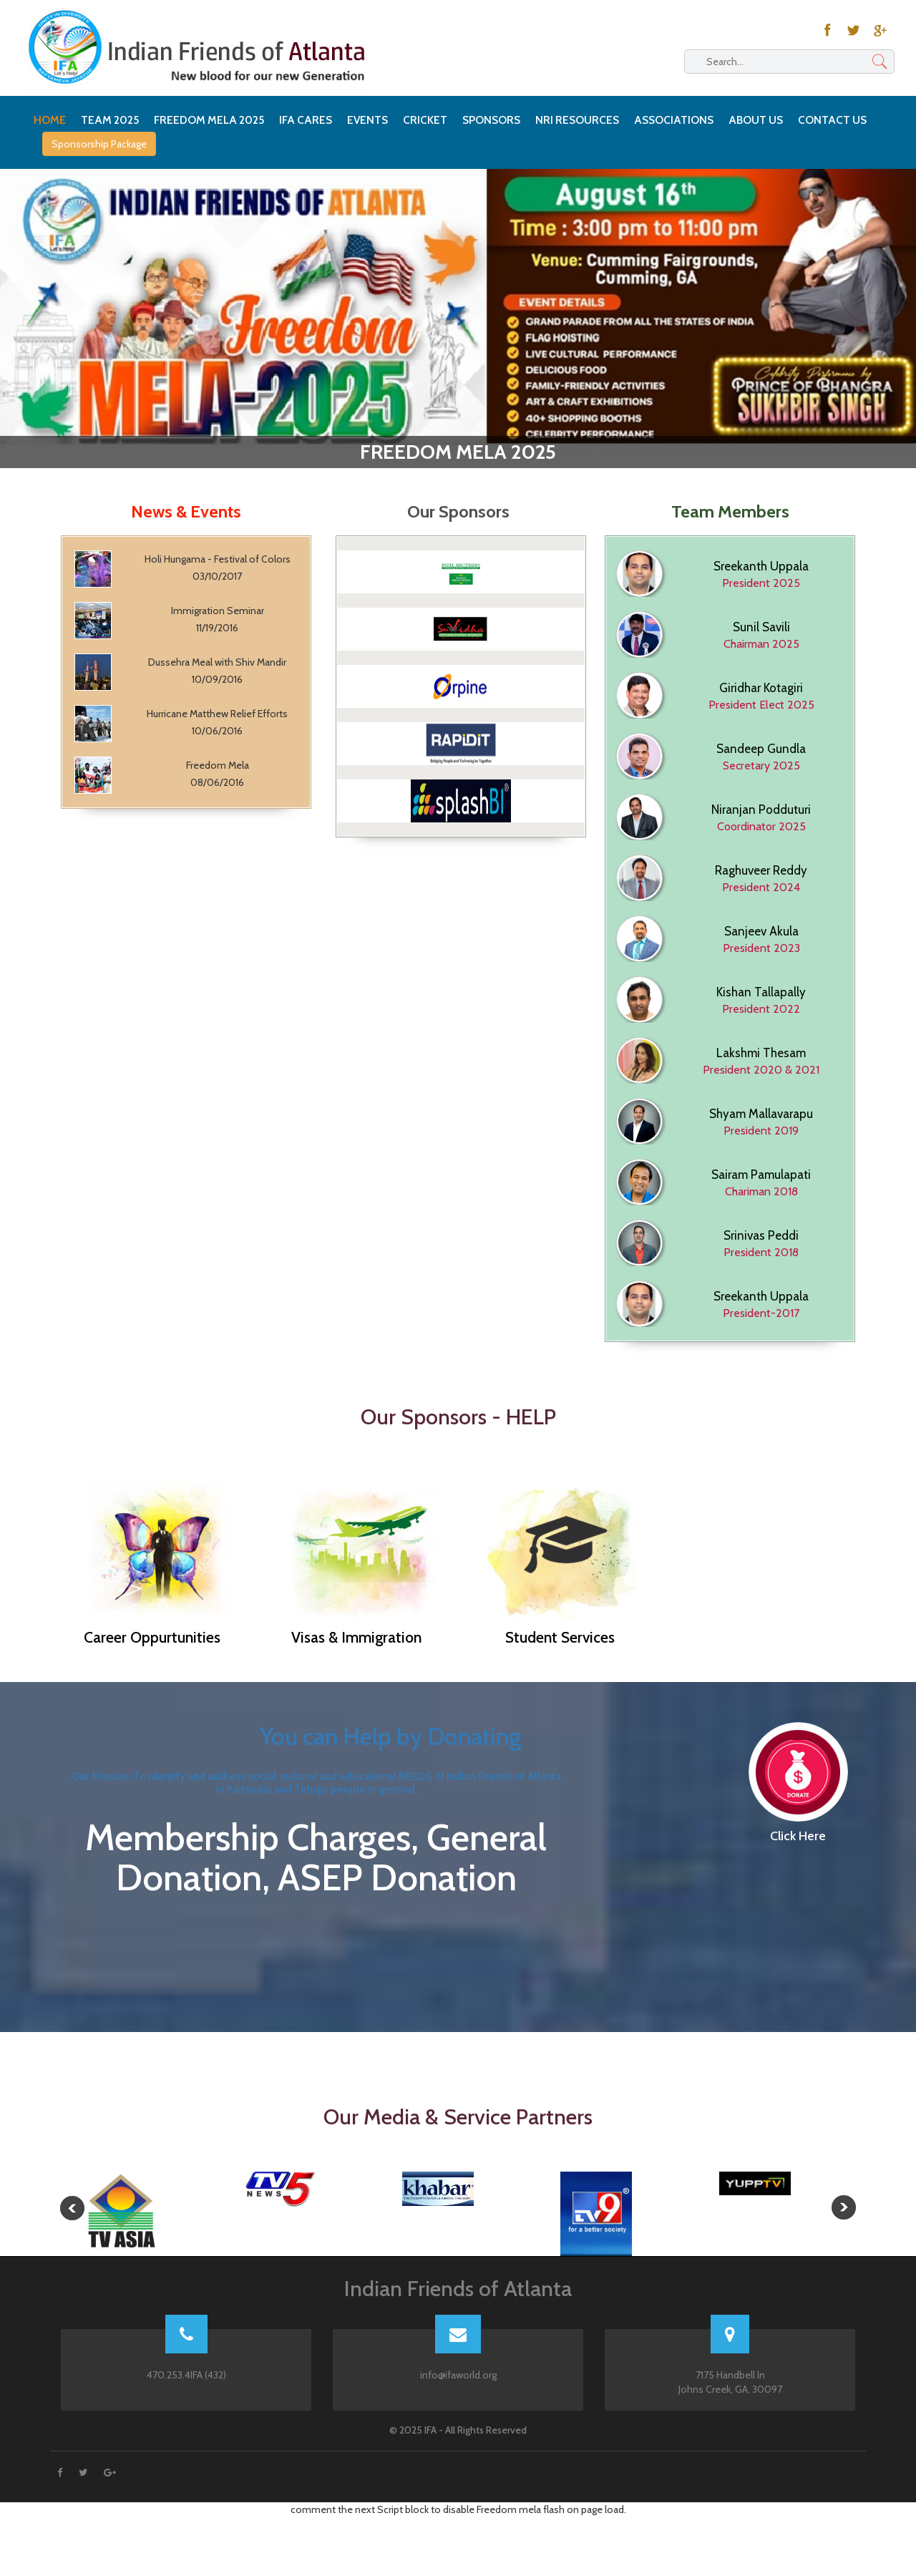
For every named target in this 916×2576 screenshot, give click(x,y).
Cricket (425, 120)
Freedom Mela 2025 (209, 120)
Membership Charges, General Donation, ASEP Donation (316, 1885)
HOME (50, 120)
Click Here (798, 1836)
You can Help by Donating (390, 1736)
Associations (673, 120)
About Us (756, 120)
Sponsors (491, 120)
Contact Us (832, 120)
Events (367, 120)
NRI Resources (577, 120)
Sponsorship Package (99, 143)
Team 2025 (110, 120)
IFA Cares (305, 120)
